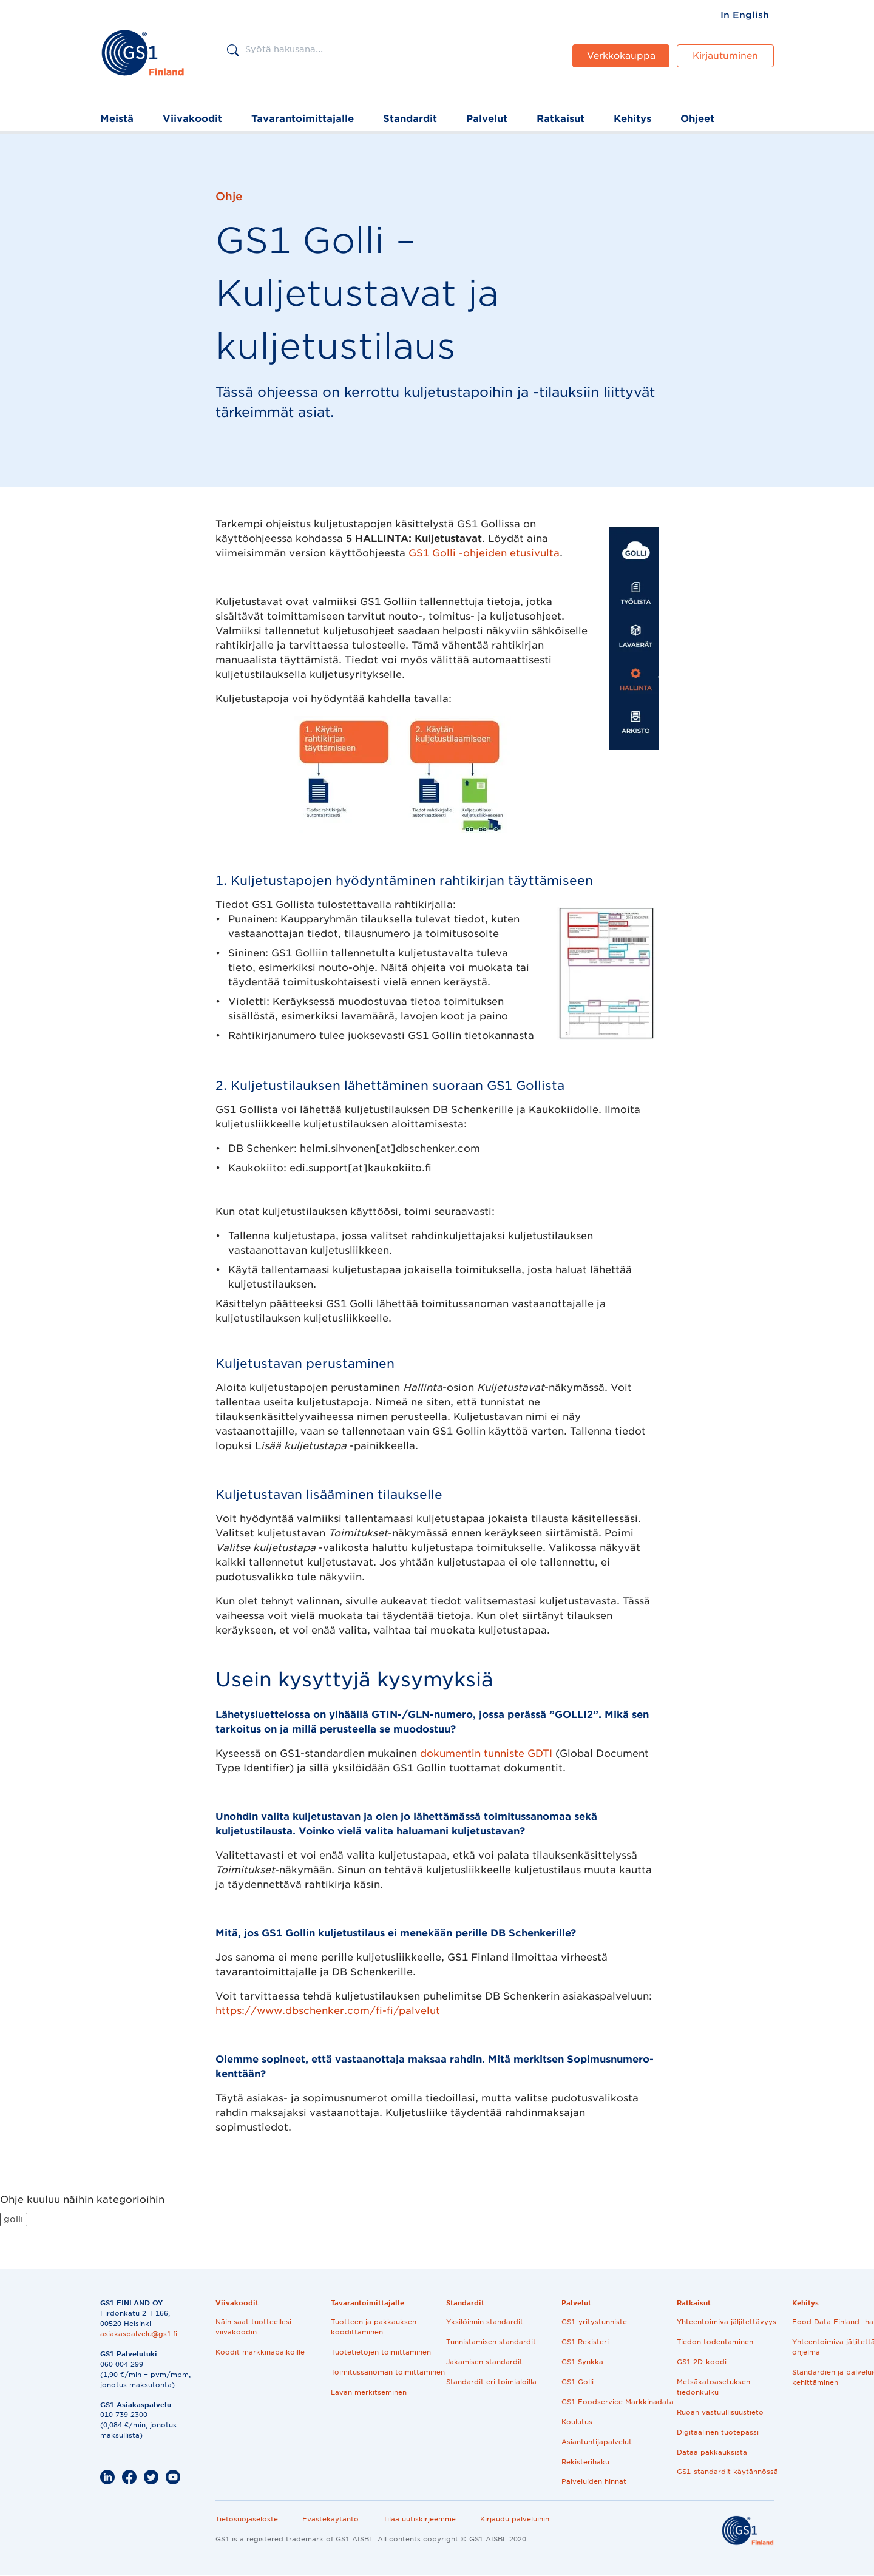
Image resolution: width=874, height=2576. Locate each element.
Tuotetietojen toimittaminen (381, 2352)
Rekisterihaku (585, 2462)
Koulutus (576, 2422)
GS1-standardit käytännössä (727, 2471)
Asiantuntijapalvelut (596, 2442)
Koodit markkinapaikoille (260, 2352)
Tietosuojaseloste (246, 2519)
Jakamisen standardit (484, 2362)
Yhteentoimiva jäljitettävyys (726, 2321)
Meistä (117, 118)
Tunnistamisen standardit (491, 2342)
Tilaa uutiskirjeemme (419, 2519)
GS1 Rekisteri (585, 2342)
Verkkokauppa (621, 55)
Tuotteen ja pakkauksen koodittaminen (373, 2326)
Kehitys (632, 118)
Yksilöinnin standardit (484, 2321)
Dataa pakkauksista (712, 2452)
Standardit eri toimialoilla (491, 2382)
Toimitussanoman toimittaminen (388, 2372)
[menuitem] (744, 15)
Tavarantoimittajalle (302, 118)
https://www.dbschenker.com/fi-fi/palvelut (327, 2011)
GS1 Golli (577, 2382)
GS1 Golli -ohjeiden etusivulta (484, 553)
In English (744, 15)
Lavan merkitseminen (369, 2392)
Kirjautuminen (725, 55)
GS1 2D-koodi (702, 2362)
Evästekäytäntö (330, 2519)
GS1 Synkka (582, 2362)
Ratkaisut (560, 118)
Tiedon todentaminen (715, 2342)
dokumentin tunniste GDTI (487, 1753)
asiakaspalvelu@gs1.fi (138, 2334)
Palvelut (486, 118)
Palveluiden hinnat (593, 2481)
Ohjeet (697, 118)
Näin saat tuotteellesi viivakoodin (253, 2326)
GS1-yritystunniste (594, 2321)
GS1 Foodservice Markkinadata (617, 2402)
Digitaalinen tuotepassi (718, 2432)
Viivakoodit (192, 118)
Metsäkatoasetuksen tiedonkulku (713, 2387)
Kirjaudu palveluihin (514, 2519)
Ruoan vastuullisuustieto (720, 2412)
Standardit (410, 118)
